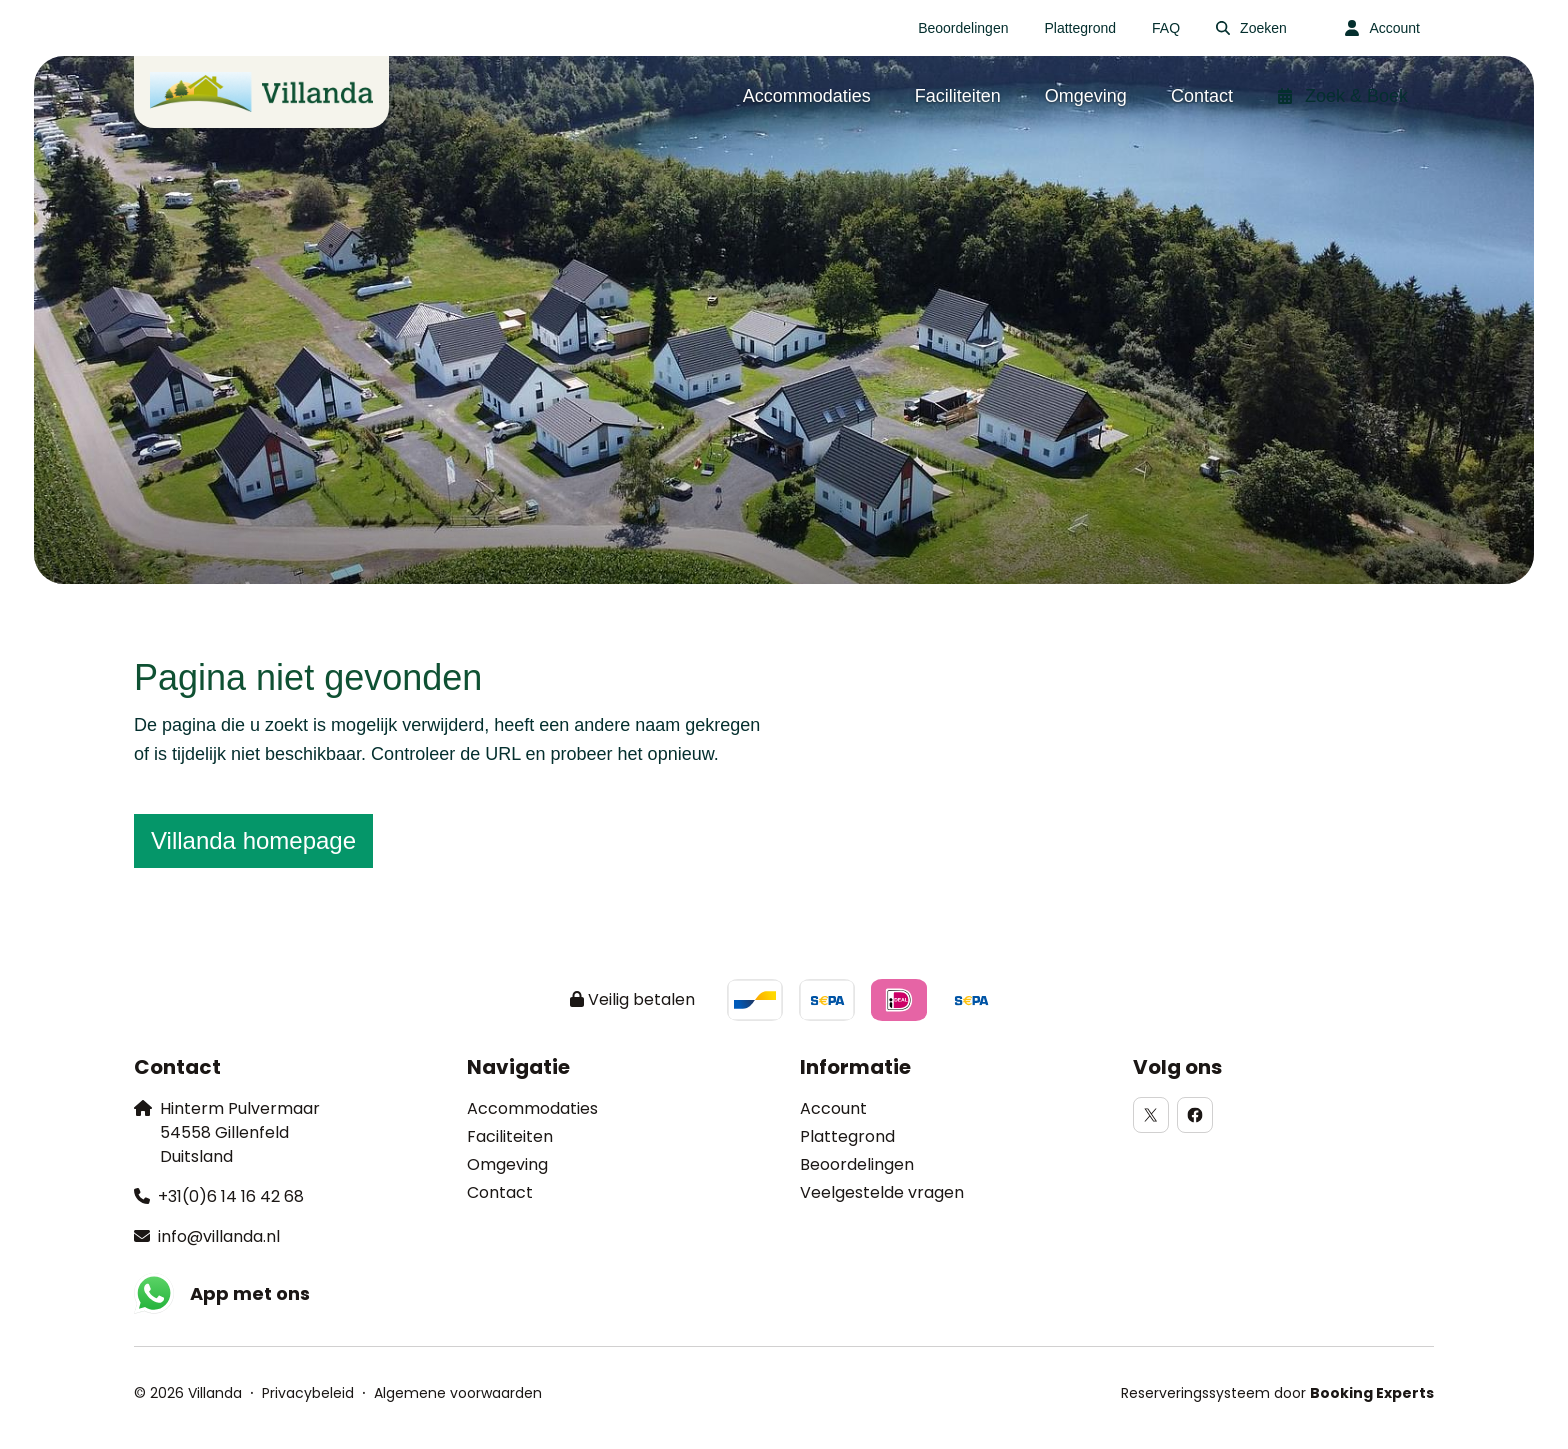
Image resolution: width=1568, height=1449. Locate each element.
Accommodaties (532, 1108)
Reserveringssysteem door (1277, 1393)
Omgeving (507, 1164)
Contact (500, 1192)
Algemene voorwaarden (458, 1393)
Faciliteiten (510, 1136)
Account (833, 1108)
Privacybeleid (308, 1393)
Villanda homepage (253, 840)
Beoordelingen (857, 1164)
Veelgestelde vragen (882, 1192)
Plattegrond (847, 1136)
